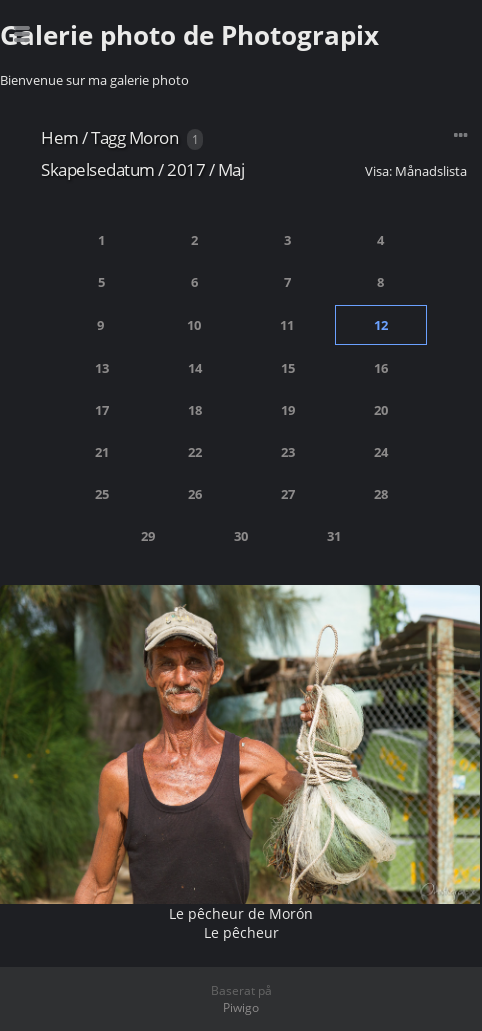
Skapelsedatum (98, 169)
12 (381, 325)
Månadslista (431, 171)
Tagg (108, 137)
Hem (60, 137)
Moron (154, 137)
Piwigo (241, 1007)
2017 (186, 169)
